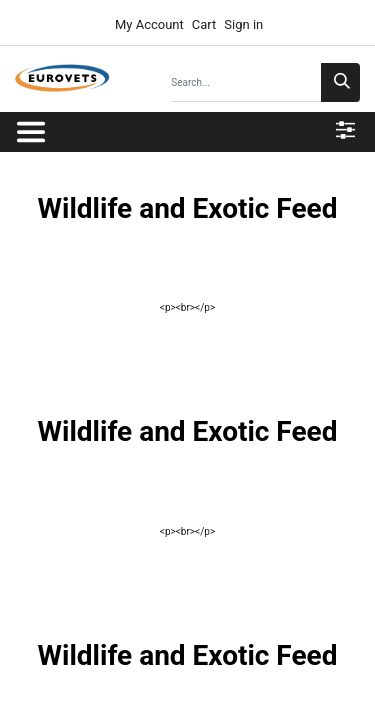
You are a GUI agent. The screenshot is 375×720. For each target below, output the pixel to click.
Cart (204, 24)
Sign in (243, 24)
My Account (148, 24)
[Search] (340, 82)
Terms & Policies (262, 689)
